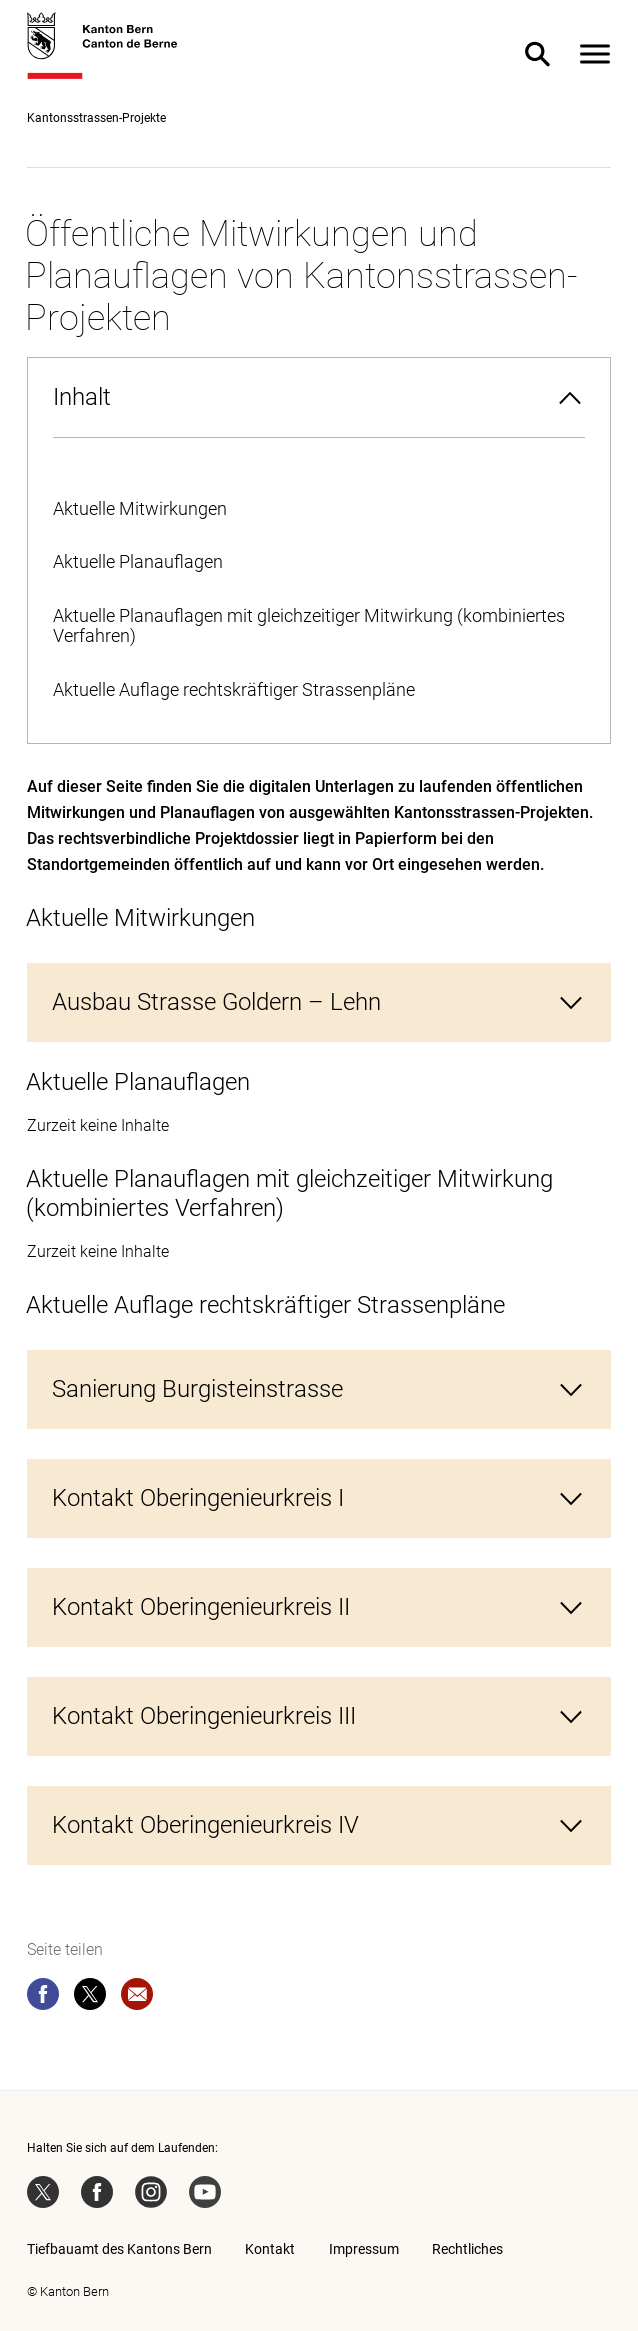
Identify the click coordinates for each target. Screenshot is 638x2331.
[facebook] (43, 1998)
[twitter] (90, 1998)
